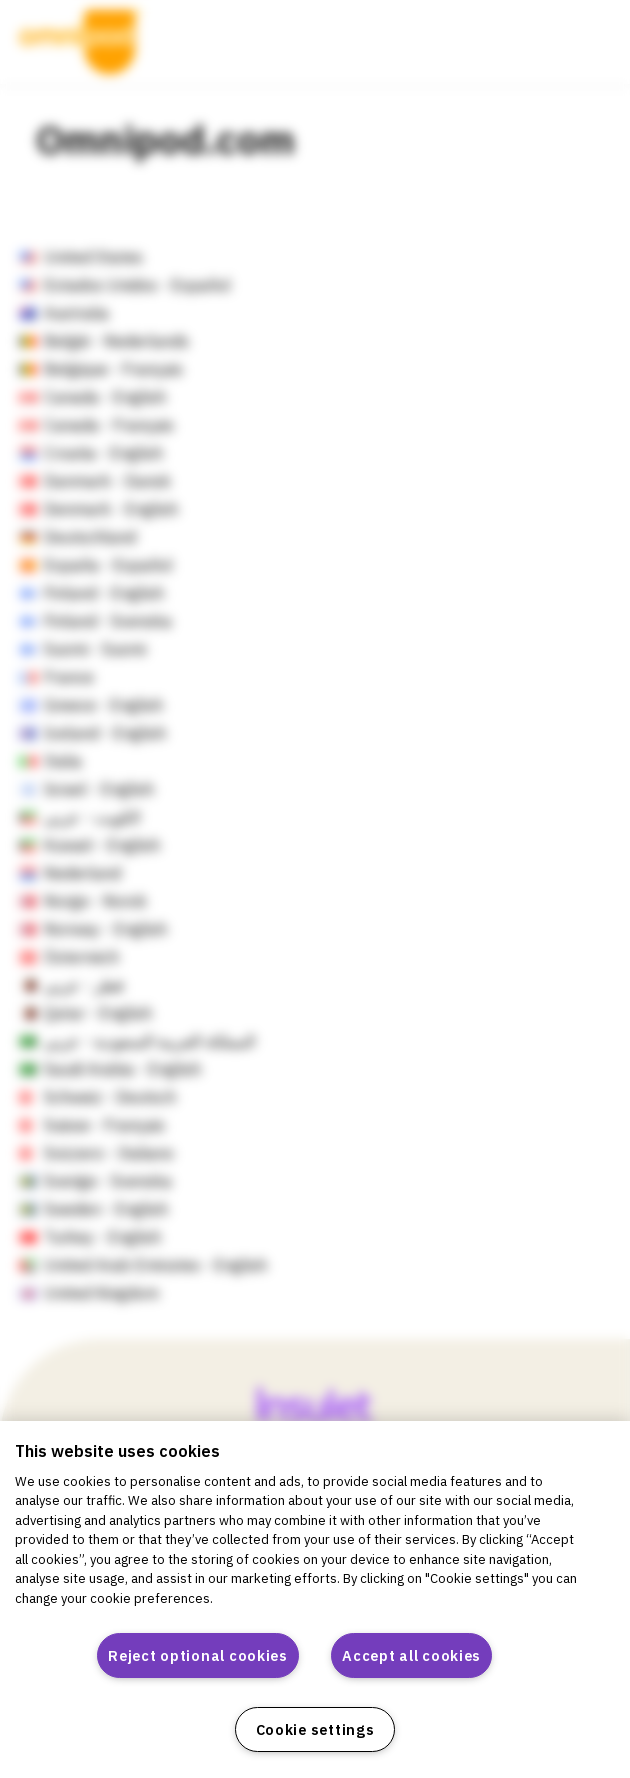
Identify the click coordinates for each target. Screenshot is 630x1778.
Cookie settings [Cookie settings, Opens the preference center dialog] (315, 1729)
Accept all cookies (411, 1655)
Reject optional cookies (198, 1655)
